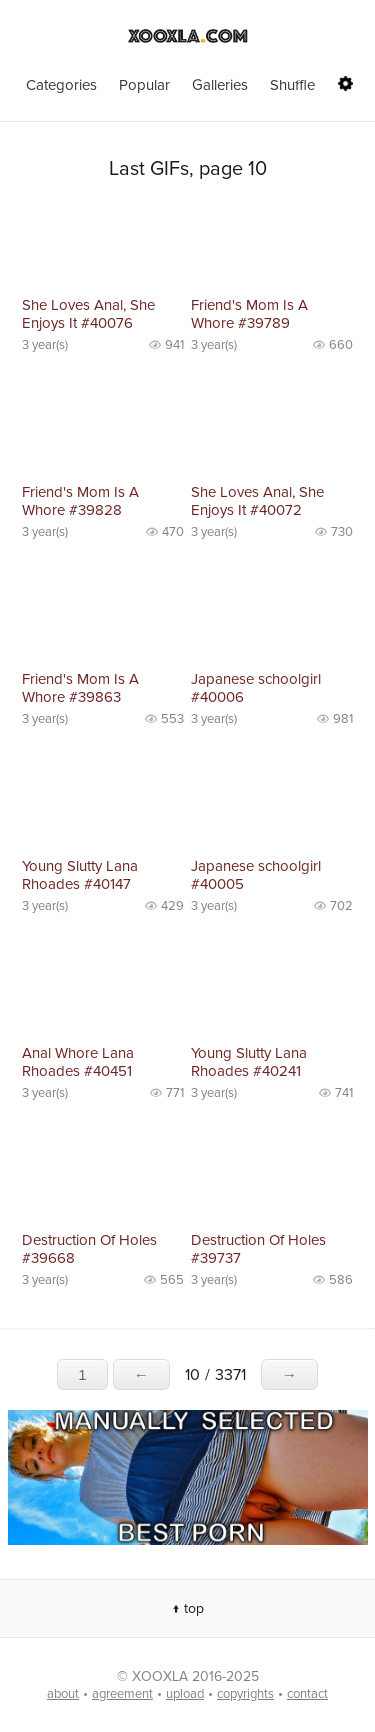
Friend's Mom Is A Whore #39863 (80, 688)
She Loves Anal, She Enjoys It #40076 (88, 314)
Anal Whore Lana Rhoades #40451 (78, 1062)
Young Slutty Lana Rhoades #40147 (80, 875)
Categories (61, 85)
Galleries (220, 85)
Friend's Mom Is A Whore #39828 (80, 501)
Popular (144, 85)
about (63, 1694)
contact (307, 1694)
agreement (122, 1694)
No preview (103, 246)
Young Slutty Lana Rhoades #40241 (249, 1062)
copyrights (245, 1694)
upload (185, 1694)
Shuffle (292, 85)
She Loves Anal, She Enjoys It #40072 (257, 501)
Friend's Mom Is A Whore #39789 (249, 314)
